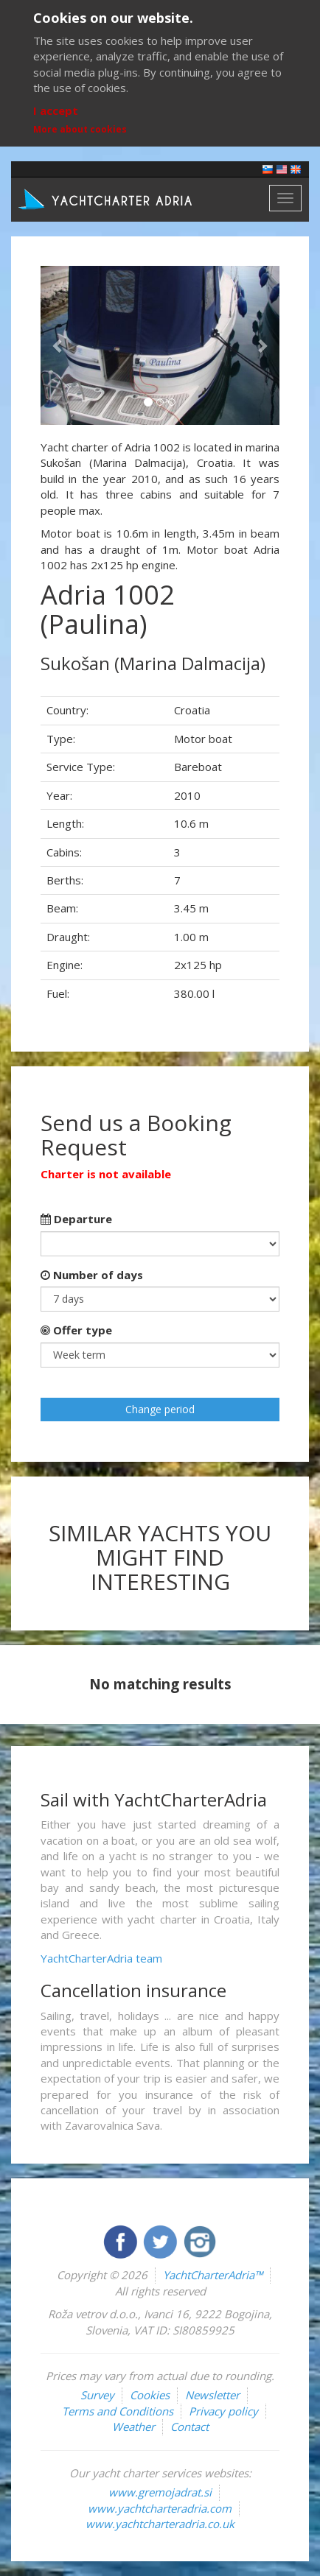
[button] (59, 345)
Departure (76, 1218)
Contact (189, 2426)
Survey (97, 2394)
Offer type (76, 1330)
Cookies (150, 2394)
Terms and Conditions (117, 2411)
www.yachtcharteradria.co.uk (160, 2523)
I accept (55, 110)
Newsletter (212, 2394)
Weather (133, 2426)
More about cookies (80, 129)
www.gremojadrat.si (160, 2492)
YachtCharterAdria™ (212, 2274)
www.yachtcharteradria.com (160, 2508)
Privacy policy (223, 2411)
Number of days (92, 1274)
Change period (160, 1409)
